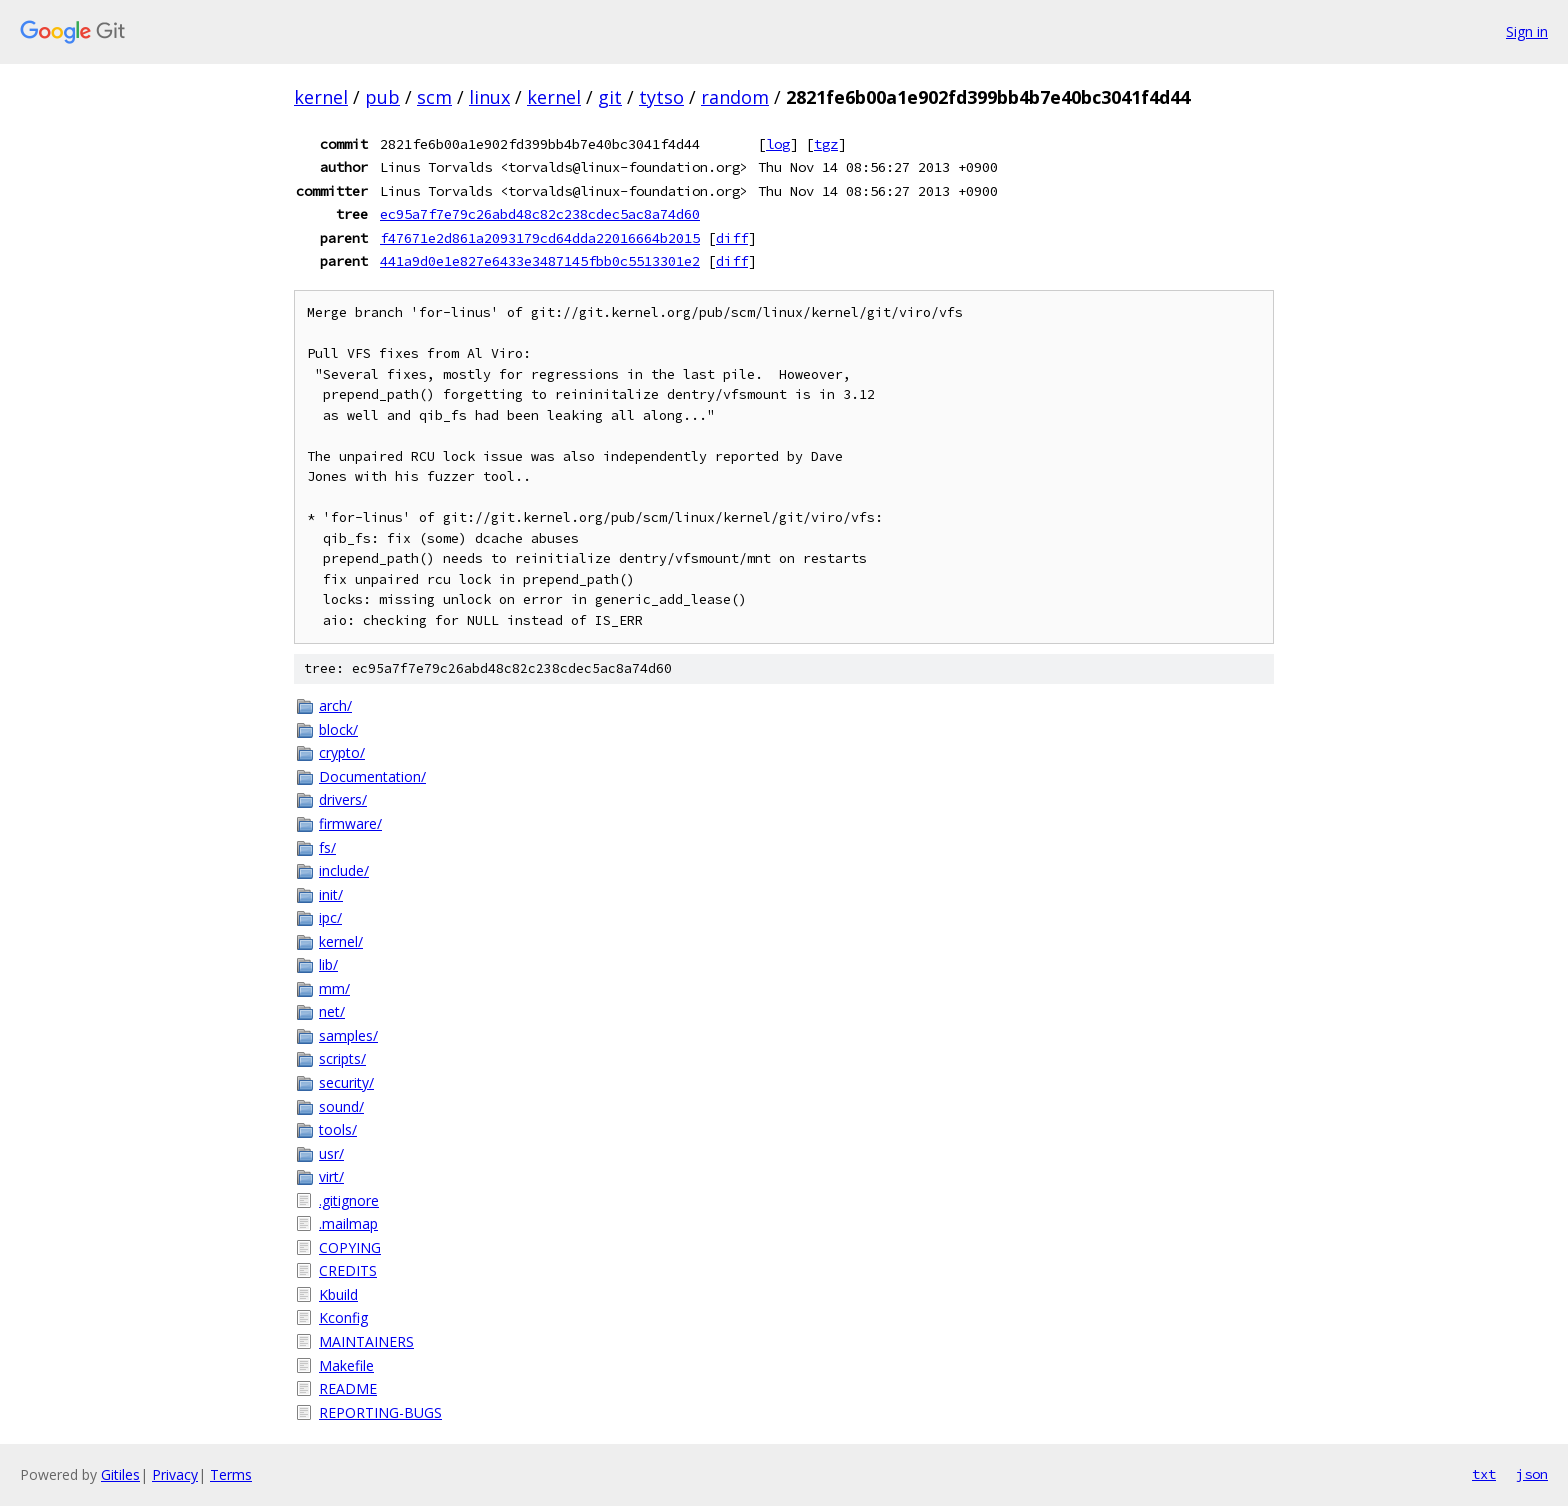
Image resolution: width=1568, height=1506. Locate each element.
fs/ (327, 847)
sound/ (341, 1106)
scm (434, 97)
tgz (826, 144)
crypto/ (342, 752)
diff (732, 238)
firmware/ (350, 823)
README (348, 1388)
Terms (231, 1474)
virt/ (331, 1176)
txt (1484, 1474)
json (1532, 1474)
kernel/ (341, 941)
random (735, 97)
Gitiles (120, 1474)
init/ (331, 894)
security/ (346, 1082)
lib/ (328, 964)
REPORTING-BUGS (380, 1412)
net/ (332, 1011)
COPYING (350, 1247)
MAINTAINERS (366, 1341)
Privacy (175, 1474)
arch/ (335, 705)
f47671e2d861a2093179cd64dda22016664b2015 (540, 238)
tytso (661, 97)
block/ (338, 729)
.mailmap (348, 1223)
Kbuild (338, 1294)
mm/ (334, 988)
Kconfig (343, 1317)
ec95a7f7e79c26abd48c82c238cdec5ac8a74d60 (540, 214)
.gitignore (349, 1200)
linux (489, 97)
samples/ (348, 1035)
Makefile (346, 1365)
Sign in (1527, 31)
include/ (344, 870)
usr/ (331, 1153)
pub (382, 97)
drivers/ (343, 799)
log (778, 144)
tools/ (338, 1129)
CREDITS (348, 1270)
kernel (321, 97)
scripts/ (342, 1058)
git (610, 97)
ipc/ (330, 917)
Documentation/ (372, 776)
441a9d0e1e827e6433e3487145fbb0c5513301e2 (540, 261)
